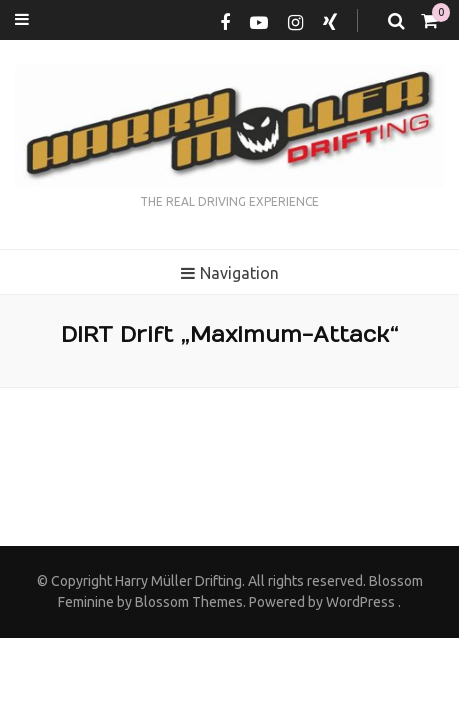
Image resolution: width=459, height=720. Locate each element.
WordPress (360, 602)
